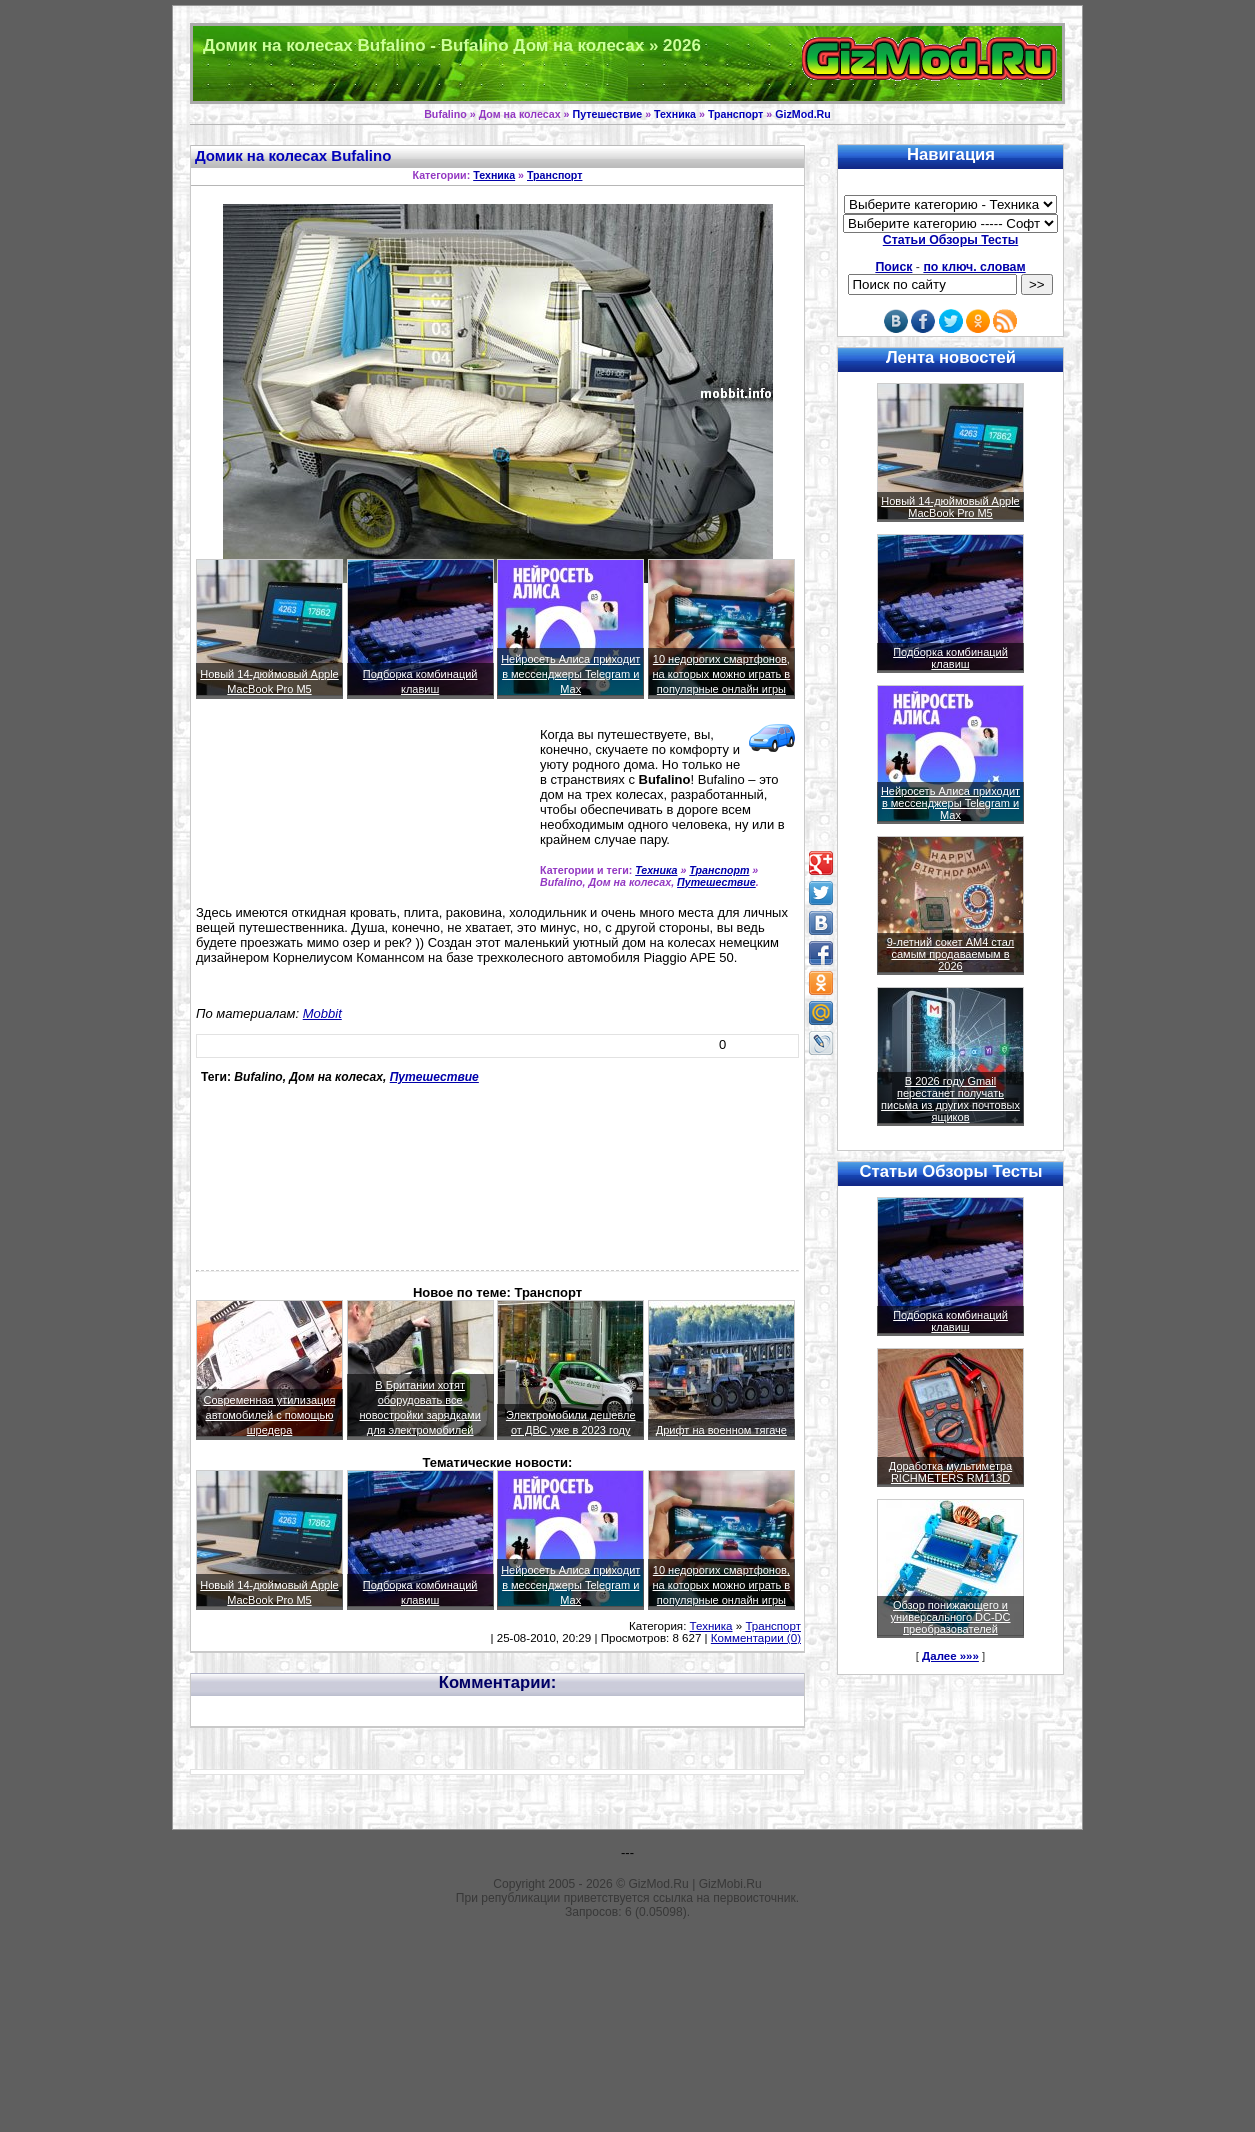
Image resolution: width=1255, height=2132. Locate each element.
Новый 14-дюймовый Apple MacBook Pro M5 (950, 507)
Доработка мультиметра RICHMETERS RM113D (950, 1472)
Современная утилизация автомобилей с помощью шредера (270, 1415)
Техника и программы (627, 63)
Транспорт (735, 114)
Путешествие (608, 114)
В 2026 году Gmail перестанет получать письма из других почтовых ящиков (950, 1099)
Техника (675, 114)
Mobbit (322, 1013)
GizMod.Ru (803, 114)
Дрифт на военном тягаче (721, 1430)
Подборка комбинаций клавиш (950, 658)
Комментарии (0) (756, 1638)
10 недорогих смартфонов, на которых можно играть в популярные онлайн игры (722, 674)
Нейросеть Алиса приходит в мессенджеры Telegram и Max (570, 674)
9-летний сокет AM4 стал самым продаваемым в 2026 (951, 954)
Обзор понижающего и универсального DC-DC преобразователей (950, 1617)
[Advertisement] (286, 804)
